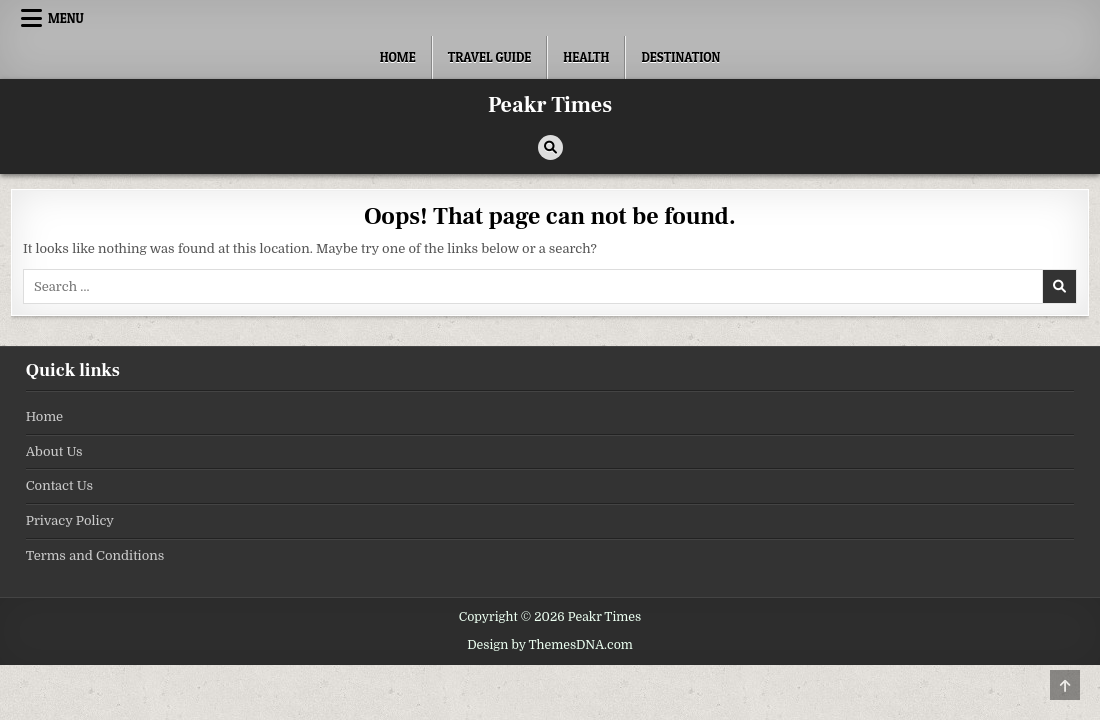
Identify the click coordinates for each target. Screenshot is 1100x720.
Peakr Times (550, 105)
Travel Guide (490, 57)
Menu (66, 18)
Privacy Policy (70, 520)
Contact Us (59, 485)
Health (586, 57)
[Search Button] (550, 147)
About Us (54, 451)
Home (398, 57)
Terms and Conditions (95, 555)
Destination (680, 57)
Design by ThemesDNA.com (550, 645)
